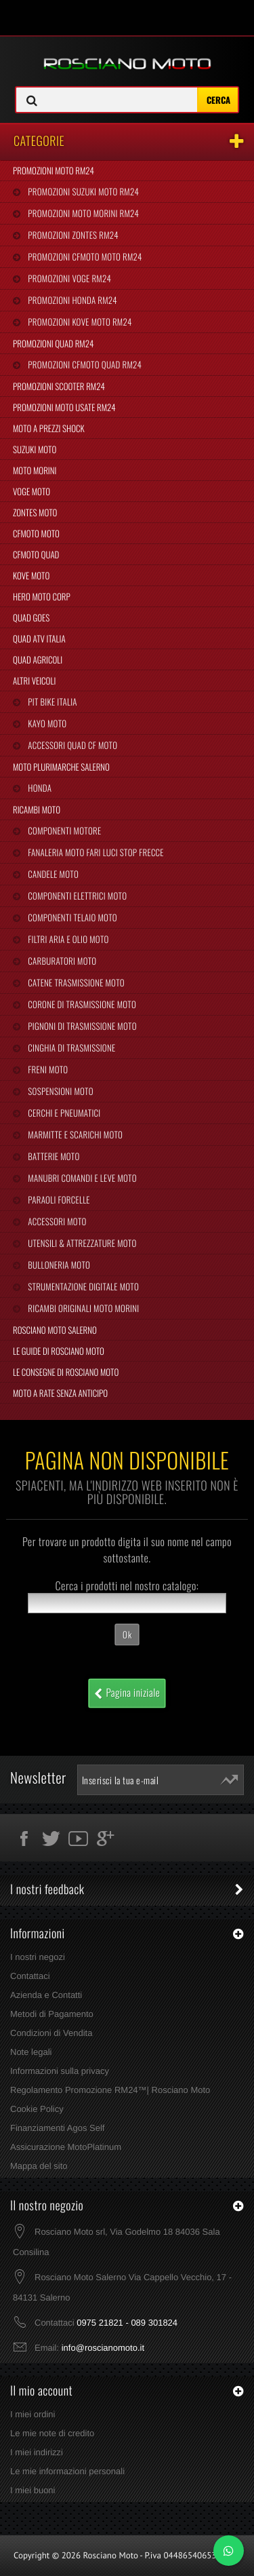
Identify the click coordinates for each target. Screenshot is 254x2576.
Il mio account (41, 2391)
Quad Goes (31, 617)
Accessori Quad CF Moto (71, 745)
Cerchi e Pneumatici (63, 1112)
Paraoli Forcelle (57, 1199)
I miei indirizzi (36, 2452)
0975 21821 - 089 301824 (127, 2323)
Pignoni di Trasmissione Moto (81, 1026)
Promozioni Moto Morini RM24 (82, 213)
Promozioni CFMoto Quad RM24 (84, 364)
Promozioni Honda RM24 (71, 300)
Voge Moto (31, 491)
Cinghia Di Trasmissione (70, 1047)
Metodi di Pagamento (51, 2014)
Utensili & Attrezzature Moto (81, 1243)
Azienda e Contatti (46, 1995)
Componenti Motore (63, 830)
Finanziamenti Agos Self (57, 2128)
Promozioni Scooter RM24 (59, 386)
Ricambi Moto (36, 809)
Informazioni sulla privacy (59, 2071)
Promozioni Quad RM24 (53, 343)
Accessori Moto (56, 1221)
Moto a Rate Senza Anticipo (60, 1393)
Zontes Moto (35, 512)
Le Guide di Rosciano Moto (58, 1351)
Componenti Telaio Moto (71, 917)
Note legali (30, 2052)
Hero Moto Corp (41, 596)
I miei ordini (32, 2414)
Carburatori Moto (61, 960)
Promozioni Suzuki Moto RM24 (82, 191)
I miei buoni (32, 2490)
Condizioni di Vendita (51, 2033)
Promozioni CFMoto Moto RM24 (84, 256)
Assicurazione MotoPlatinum (65, 2147)
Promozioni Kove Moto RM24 (78, 321)
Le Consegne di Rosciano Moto (66, 1372)
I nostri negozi (37, 1957)
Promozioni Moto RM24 (53, 170)
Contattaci (30, 1976)
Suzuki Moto (34, 449)
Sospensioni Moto (59, 1091)
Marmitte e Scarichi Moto (74, 1134)
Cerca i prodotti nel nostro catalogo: (127, 1585)
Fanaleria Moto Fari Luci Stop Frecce (94, 852)
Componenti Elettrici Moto (76, 895)
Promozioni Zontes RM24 (72, 235)
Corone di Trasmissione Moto (81, 1004)
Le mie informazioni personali (67, 2471)
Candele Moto (52, 874)
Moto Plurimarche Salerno (61, 766)
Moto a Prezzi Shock (49, 428)
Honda (38, 787)
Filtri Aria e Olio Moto (67, 939)
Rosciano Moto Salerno (55, 1330)
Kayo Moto (46, 723)
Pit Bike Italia (51, 701)
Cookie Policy (37, 2109)
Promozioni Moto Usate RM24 (64, 407)
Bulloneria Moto (58, 1264)
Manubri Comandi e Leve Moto (81, 1178)
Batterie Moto (52, 1156)
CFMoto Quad (36, 554)
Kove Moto (31, 575)
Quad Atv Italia (39, 638)
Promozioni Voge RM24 (68, 278)
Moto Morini (34, 470)
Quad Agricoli (37, 659)
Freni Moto (47, 1069)
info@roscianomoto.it (103, 2348)
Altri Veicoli (34, 680)
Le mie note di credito (52, 2433)
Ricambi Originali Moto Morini (82, 1308)
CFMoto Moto (36, 533)
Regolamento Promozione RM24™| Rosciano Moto (110, 2090)
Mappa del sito (39, 2166)
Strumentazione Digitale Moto (82, 1286)
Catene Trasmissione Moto (75, 982)
